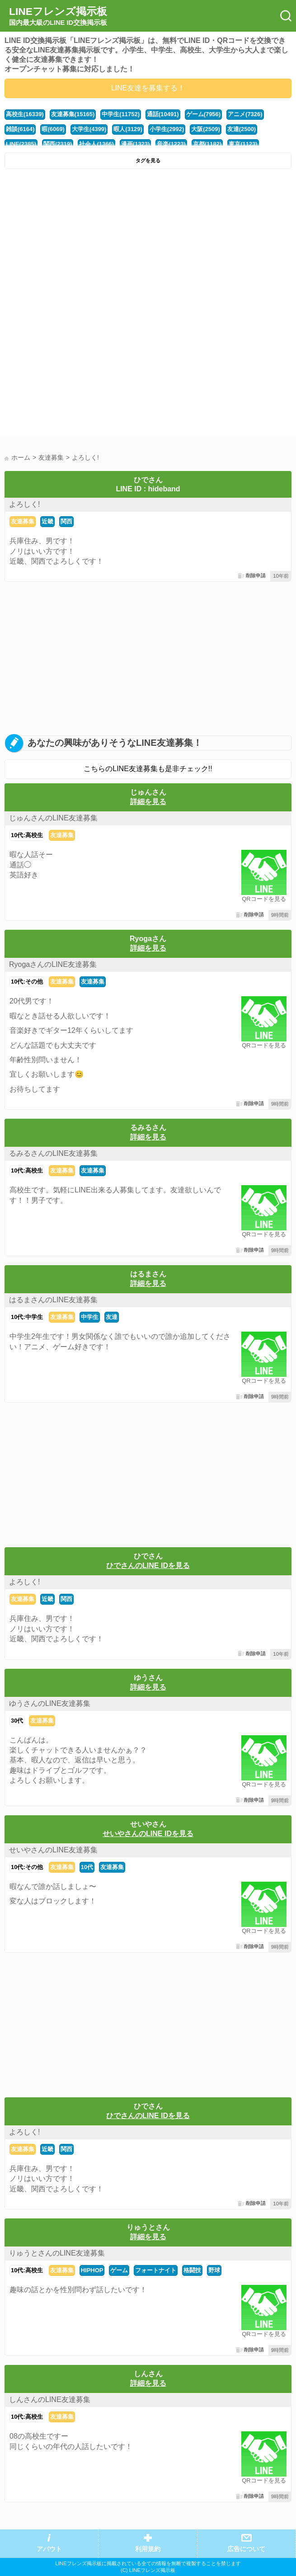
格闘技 (192, 2270)
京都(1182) (207, 144)
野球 (214, 2270)
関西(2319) (57, 144)
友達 (111, 1317)
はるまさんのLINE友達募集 (53, 1300)
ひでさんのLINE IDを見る (148, 1565)
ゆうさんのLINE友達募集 (49, 1703)
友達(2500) (241, 129)
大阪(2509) (205, 129)
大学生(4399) (89, 129)
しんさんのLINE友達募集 (49, 2399)
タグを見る (148, 160)
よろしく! (24, 504)
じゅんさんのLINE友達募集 (53, 818)
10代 (87, 1867)
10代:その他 (27, 981)
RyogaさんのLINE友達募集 (53, 964)
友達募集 (22, 521)
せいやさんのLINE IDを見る (148, 1833)
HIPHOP (92, 2270)
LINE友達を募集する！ (148, 88)
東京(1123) (243, 144)
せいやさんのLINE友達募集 (53, 1850)
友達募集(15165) (73, 114)
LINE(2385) (21, 144)
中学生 (90, 1317)
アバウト (49, 2549)
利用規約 (147, 2549)
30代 (17, 1720)
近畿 (47, 521)
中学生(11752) (121, 114)
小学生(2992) (167, 129)
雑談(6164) (20, 129)
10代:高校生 (27, 835)
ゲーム (119, 2270)
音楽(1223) (171, 144)
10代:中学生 (27, 1317)
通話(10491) (163, 114)
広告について (246, 2549)
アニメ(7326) (245, 114)
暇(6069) (53, 129)
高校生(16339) (25, 114)
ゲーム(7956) (203, 114)
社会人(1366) (96, 144)
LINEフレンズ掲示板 (58, 16)
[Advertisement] (148, 241)
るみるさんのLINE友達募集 (53, 1153)
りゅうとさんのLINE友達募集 (57, 2253)
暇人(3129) (127, 129)
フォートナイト (155, 2270)
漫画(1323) (135, 144)
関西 (66, 521)
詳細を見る (148, 801)
